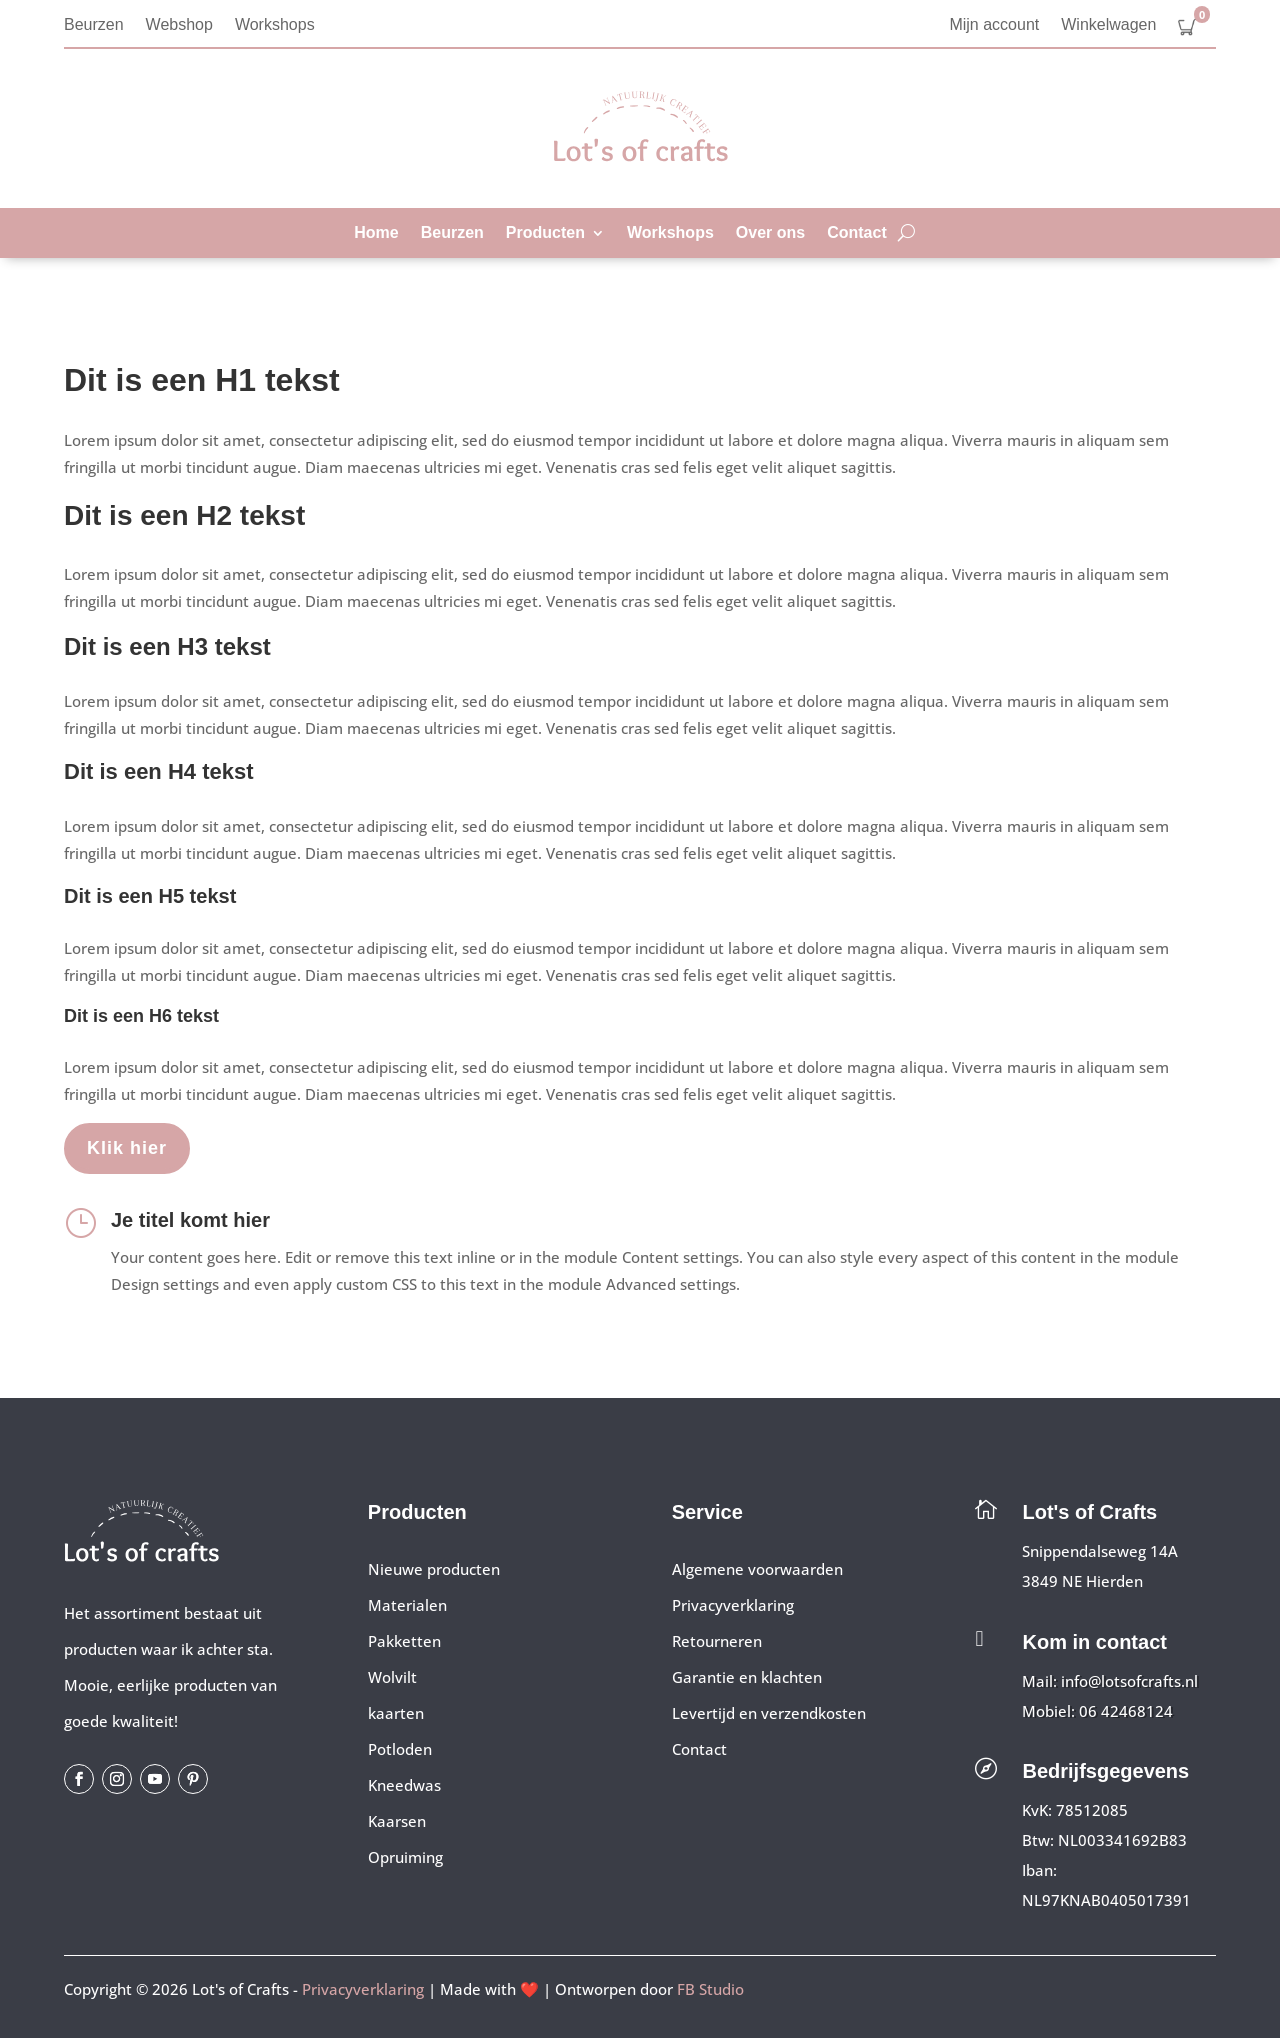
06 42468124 (1126, 1711)
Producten (545, 233)
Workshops (275, 25)
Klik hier (127, 1148)
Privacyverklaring (733, 1605)
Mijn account (994, 25)
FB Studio (710, 1989)
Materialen (407, 1605)
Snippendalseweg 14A (1100, 1551)
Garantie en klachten (747, 1677)
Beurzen (94, 25)
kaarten (396, 1713)
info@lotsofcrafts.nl (1129, 1681)
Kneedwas (404, 1785)
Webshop (179, 25)
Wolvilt (392, 1677)
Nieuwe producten (434, 1569)
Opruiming (405, 1857)
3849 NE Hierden (1082, 1581)
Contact (857, 233)
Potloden (400, 1749)
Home (376, 233)
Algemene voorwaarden (757, 1569)
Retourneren (717, 1641)
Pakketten (404, 1641)
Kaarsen (397, 1821)
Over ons (770, 233)
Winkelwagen (1108, 25)
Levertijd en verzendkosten (769, 1713)
